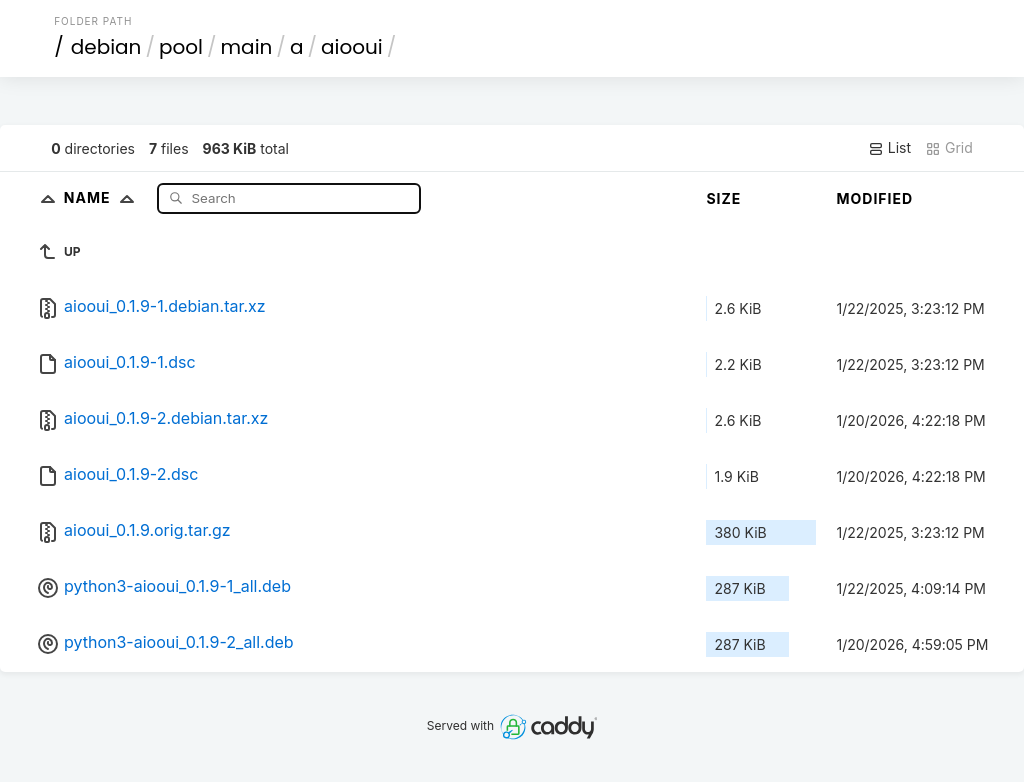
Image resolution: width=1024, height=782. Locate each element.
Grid (949, 148)
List (889, 148)
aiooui (352, 47)
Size (723, 198)
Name (103, 197)
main (247, 47)
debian (106, 47)
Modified (874, 198)
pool (181, 47)
